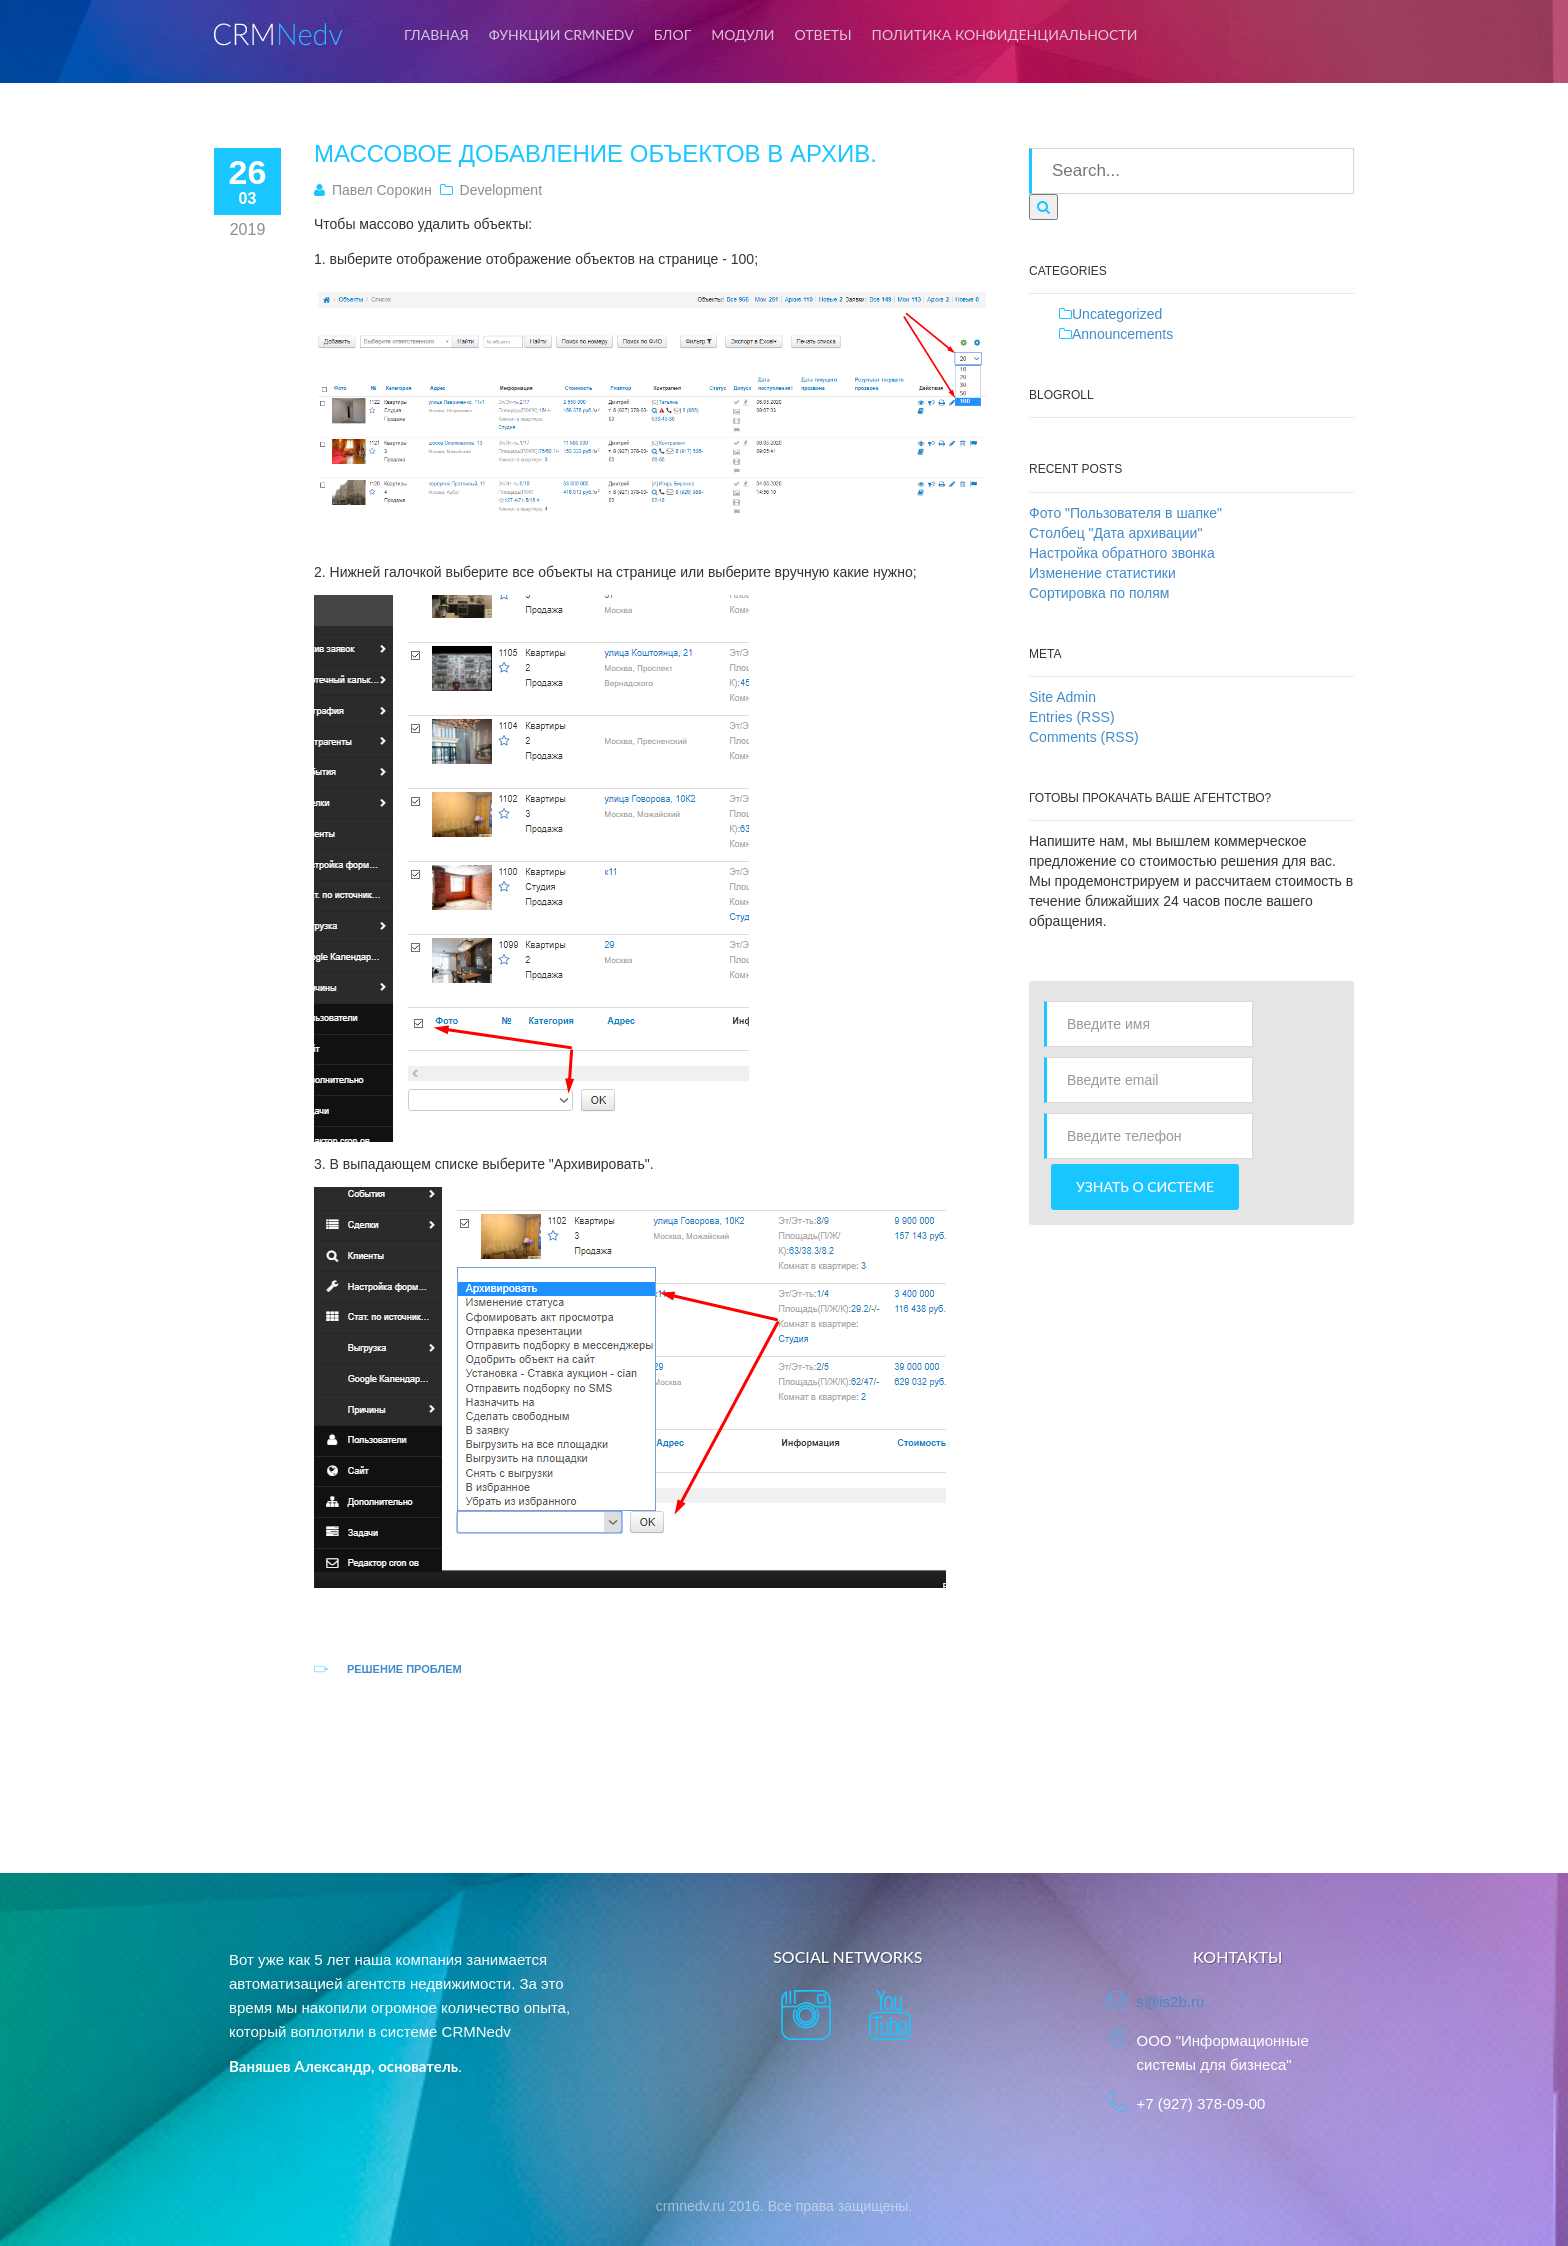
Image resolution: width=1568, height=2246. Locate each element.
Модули (742, 34)
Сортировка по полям (1099, 593)
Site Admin (1062, 697)
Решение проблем (404, 1669)
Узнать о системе (1145, 1186)
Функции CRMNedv (561, 34)
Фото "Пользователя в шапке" (1125, 513)
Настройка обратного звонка (1122, 553)
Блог (673, 34)
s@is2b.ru (1171, 2001)
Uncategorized (1117, 314)
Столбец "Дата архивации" (1115, 533)
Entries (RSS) (1072, 717)
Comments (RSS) (1084, 737)
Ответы (823, 34)
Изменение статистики (1102, 573)
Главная (436, 34)
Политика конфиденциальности (1005, 34)
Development (501, 190)
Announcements (1122, 334)
